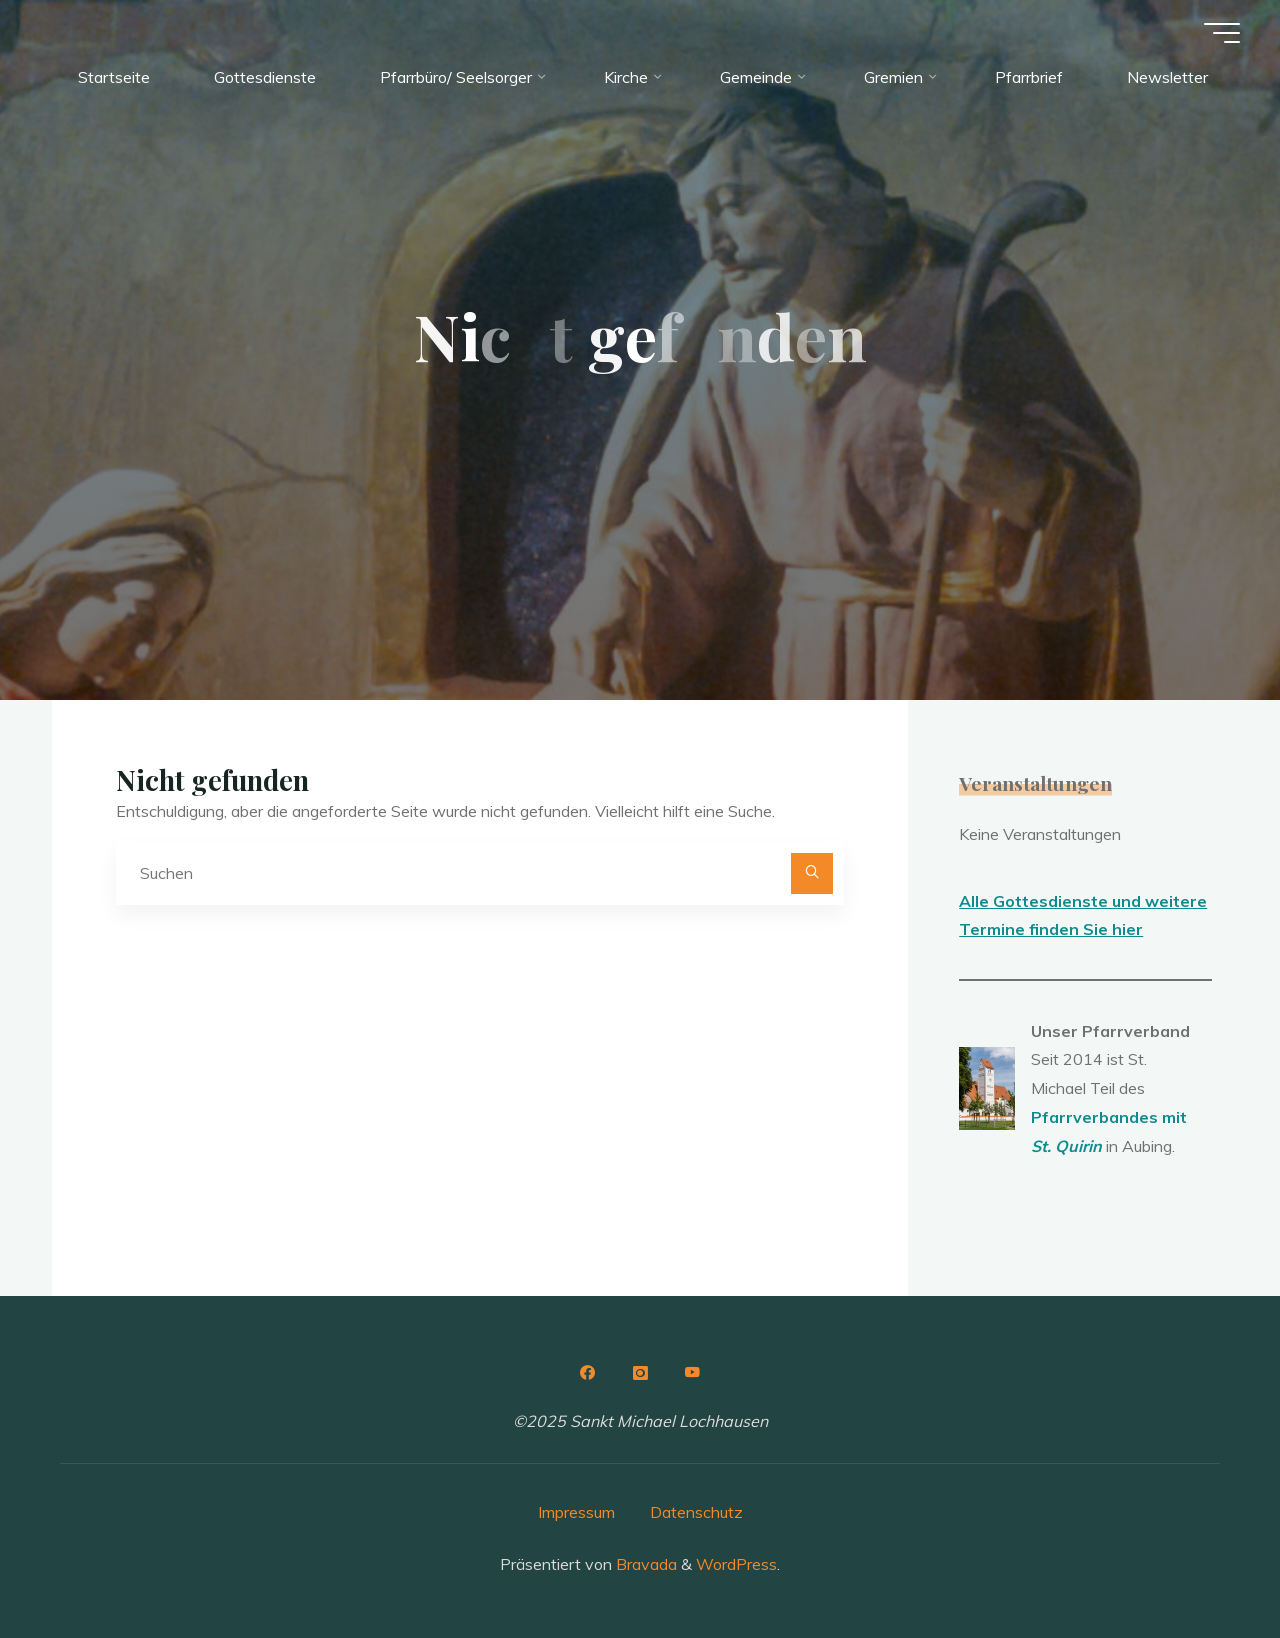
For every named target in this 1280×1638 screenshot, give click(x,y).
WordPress (736, 1564)
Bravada (644, 1564)
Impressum (576, 1512)
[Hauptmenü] (1222, 33)
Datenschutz (696, 1512)
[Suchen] (812, 874)
